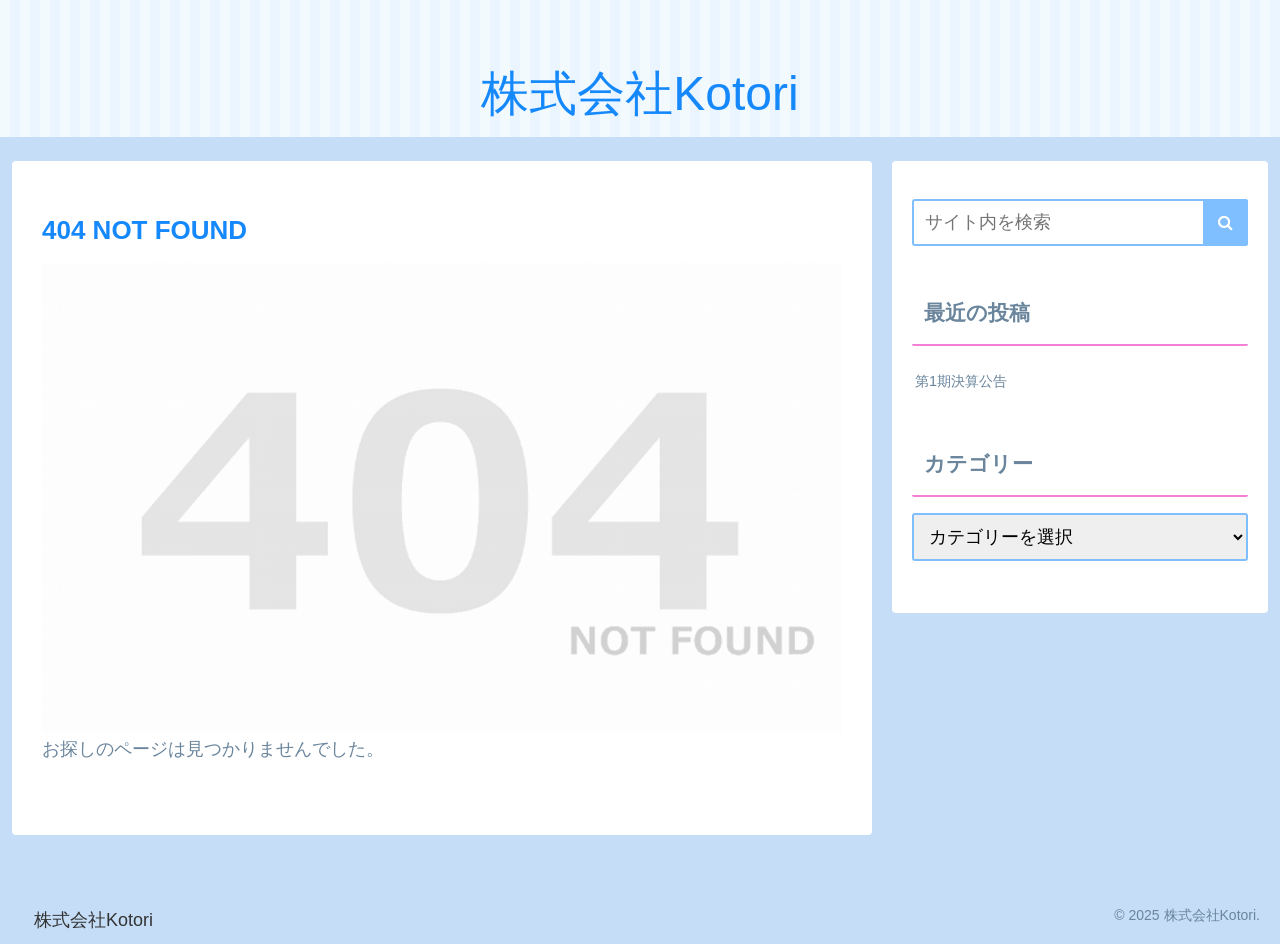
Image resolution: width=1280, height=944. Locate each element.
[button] (1225, 222)
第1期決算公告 (961, 381)
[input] (1080, 222)
